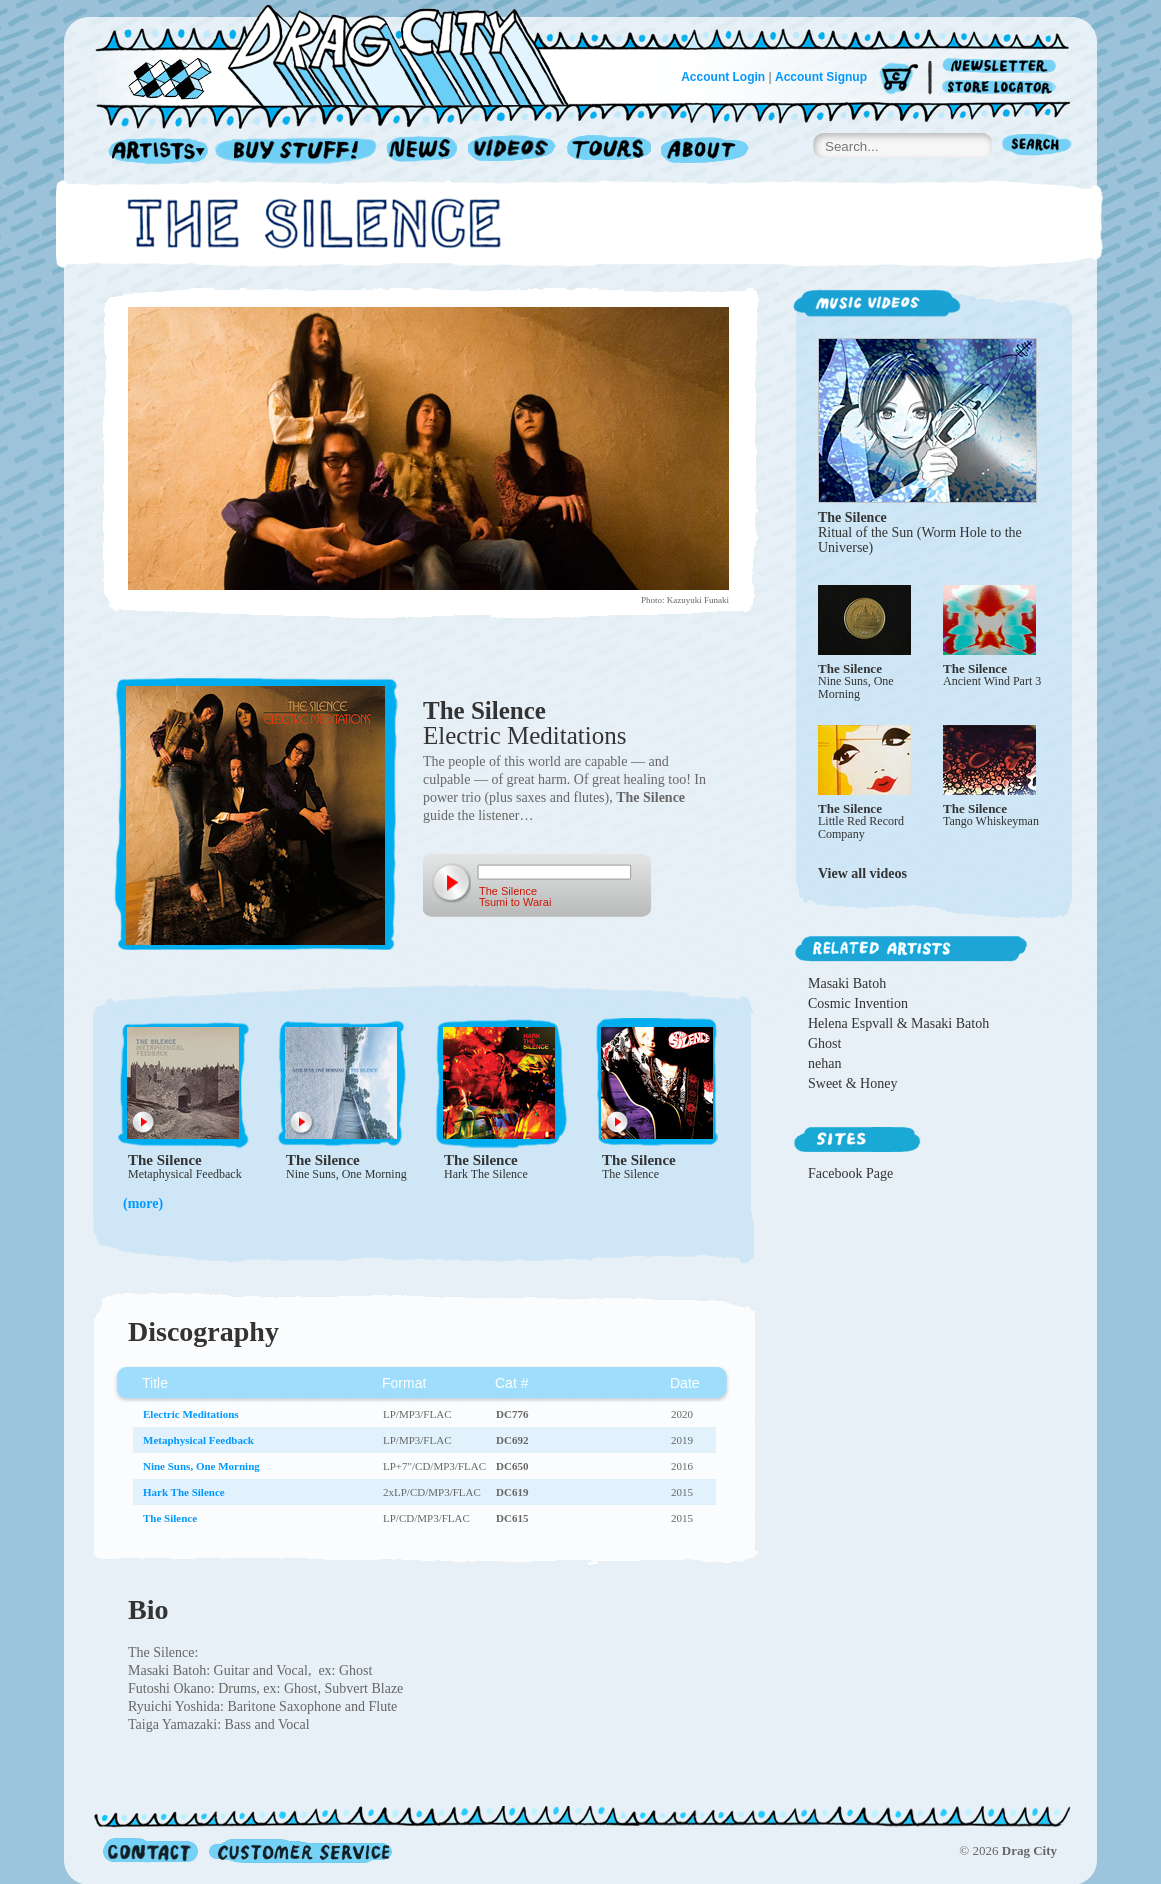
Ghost (824, 1043)
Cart (899, 79)
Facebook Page (850, 1173)
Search (1037, 146)
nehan (824, 1063)
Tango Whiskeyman (991, 821)
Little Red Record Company (861, 827)
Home (344, 54)
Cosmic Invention (858, 1003)
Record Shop (298, 151)
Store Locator (1002, 87)
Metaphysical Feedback (185, 1174)
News (423, 151)
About (704, 151)
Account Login (723, 77)
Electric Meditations (524, 735)
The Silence (484, 710)
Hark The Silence (486, 1174)
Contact (150, 1850)
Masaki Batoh (847, 983)
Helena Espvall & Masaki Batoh (898, 1023)
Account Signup (821, 77)
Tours (609, 151)
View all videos (862, 873)
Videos (512, 151)
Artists (153, 151)
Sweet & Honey (852, 1083)
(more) (143, 1203)
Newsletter (1002, 66)
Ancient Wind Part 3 (992, 681)
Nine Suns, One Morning (346, 1174)
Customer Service (299, 1850)
